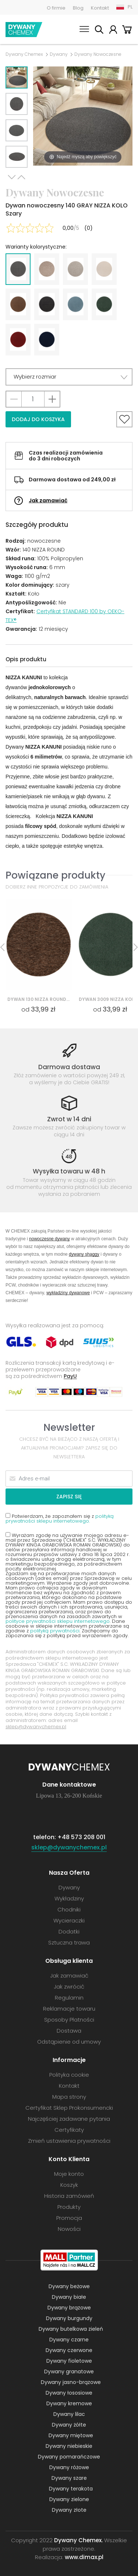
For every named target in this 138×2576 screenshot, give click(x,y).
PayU (70, 1376)
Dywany (59, 54)
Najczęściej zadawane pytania (69, 2119)
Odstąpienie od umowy (69, 2041)
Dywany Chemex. (78, 2540)
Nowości (69, 2229)
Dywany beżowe (69, 2286)
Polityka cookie (69, 2074)
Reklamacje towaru (69, 2008)
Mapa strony (69, 2097)
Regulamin (69, 1997)
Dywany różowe (69, 2467)
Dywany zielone (69, 2499)
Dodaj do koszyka (38, 419)
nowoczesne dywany (49, 1238)
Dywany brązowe (69, 2307)
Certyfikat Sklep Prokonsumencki (69, 2108)
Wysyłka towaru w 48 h (69, 1171)
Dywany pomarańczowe (69, 2456)
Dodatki (69, 1931)
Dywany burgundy (69, 2318)
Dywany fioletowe (69, 2361)
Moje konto (112, 30)
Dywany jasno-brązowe (71, 2382)
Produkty (69, 2207)
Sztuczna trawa (69, 1942)
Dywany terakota (71, 2488)
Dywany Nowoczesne (97, 54)
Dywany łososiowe (69, 2392)
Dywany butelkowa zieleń (71, 2329)
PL (130, 6)
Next (12, 177)
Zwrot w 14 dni (69, 1119)
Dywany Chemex (24, 29)
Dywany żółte (69, 2424)
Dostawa (69, 2030)
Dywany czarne (69, 2339)
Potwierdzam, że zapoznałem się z (60, 1518)
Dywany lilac (69, 2414)
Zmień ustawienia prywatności (69, 2141)
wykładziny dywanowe (68, 1292)
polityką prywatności (54, 1630)
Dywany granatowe (69, 2371)
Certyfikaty (69, 2130)
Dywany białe (69, 2297)
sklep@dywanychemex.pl (36, 1726)
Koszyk (126, 30)
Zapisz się (69, 1496)
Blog (78, 7)
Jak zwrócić (69, 1986)
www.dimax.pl (84, 2557)
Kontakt (100, 7)
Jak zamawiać (48, 500)
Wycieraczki (69, 1920)
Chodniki (69, 1909)
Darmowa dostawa (69, 1067)
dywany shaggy (84, 1254)
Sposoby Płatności (69, 2019)
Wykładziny (69, 1898)
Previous (21, 177)
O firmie (56, 7)
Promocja (69, 2218)
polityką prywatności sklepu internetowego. (60, 1518)
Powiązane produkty (55, 875)
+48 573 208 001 (81, 1837)
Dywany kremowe (69, 2403)
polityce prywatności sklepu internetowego (58, 1621)
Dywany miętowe (71, 2435)
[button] (69, 377)
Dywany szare (69, 2478)
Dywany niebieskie (69, 2446)
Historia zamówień (69, 2196)
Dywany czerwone (69, 2350)
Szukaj (99, 30)
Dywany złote (69, 2510)
